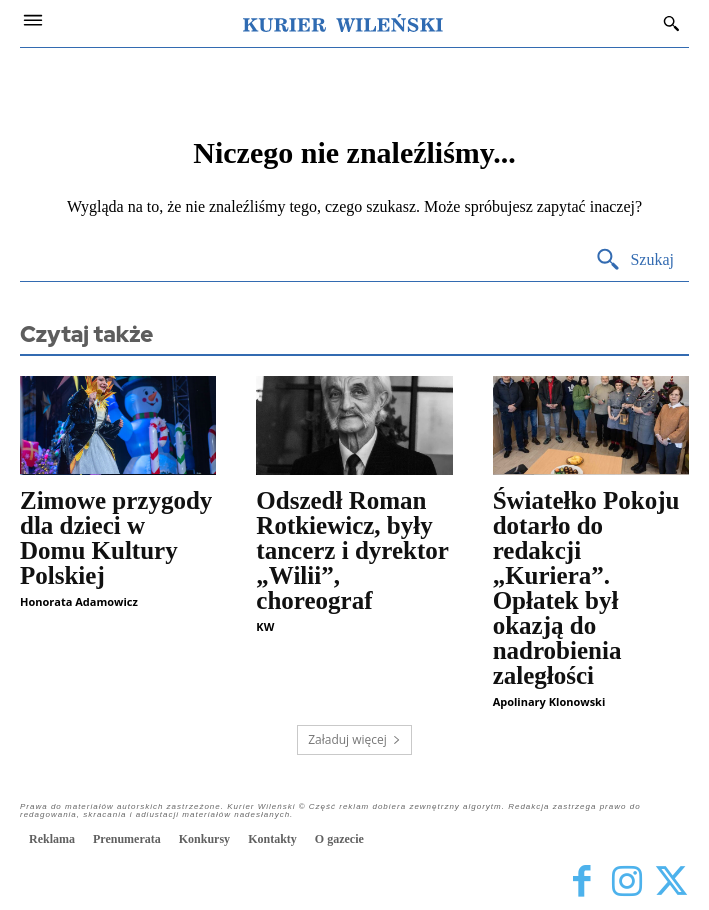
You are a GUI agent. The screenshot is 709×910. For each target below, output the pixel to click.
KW (265, 626)
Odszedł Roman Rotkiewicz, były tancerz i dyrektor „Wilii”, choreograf (352, 550)
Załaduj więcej (354, 739)
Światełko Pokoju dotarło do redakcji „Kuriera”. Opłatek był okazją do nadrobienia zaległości (586, 588)
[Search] (634, 260)
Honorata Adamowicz (79, 601)
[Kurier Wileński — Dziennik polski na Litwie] (343, 23)
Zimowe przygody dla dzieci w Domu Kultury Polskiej (116, 538)
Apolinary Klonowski (549, 701)
